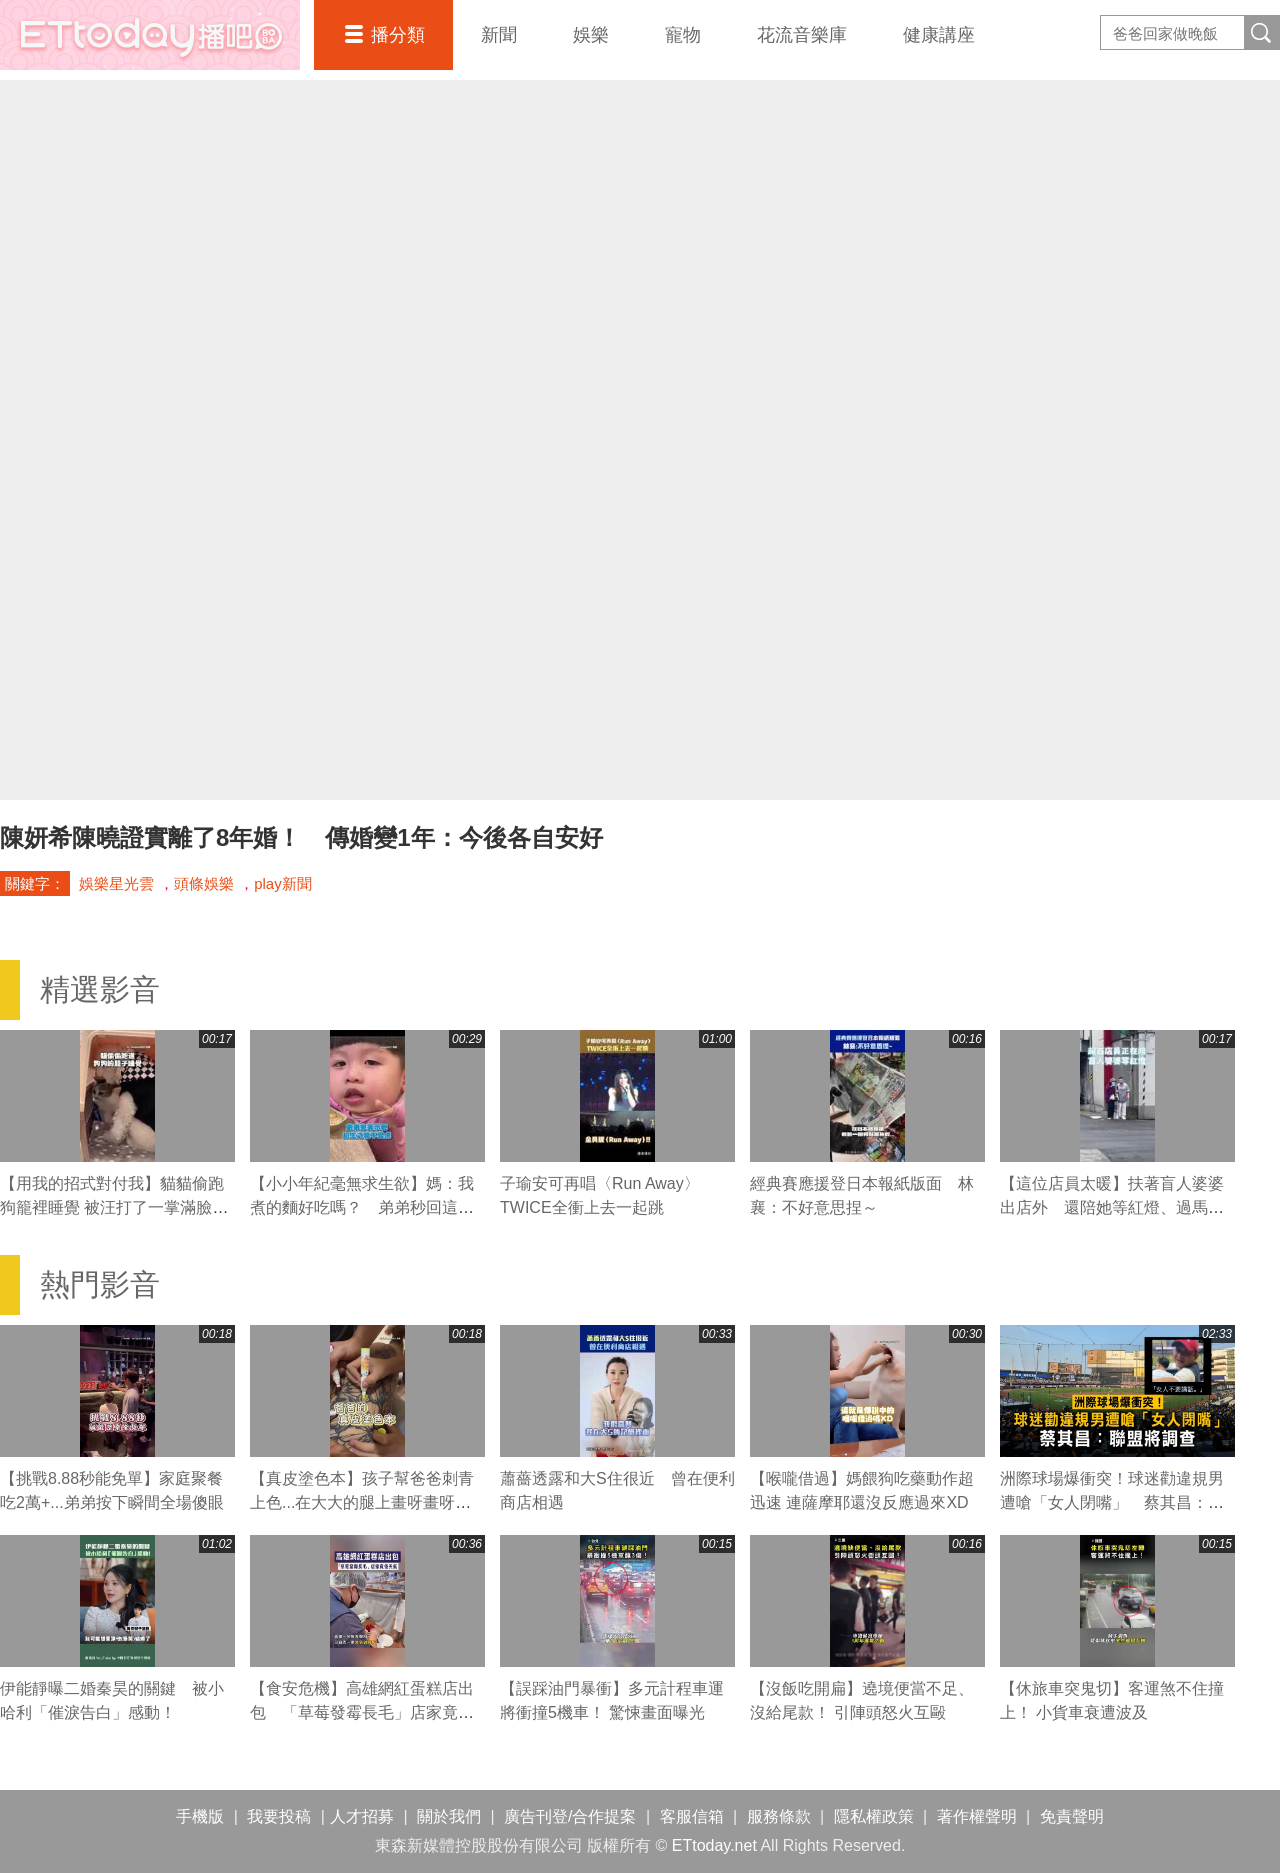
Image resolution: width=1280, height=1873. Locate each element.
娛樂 (591, 35)
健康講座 (939, 35)
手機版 (200, 1816)
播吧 (150, 35)
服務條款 (779, 1816)
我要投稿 (279, 1816)
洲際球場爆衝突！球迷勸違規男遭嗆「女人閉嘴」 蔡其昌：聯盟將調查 (1112, 1502)
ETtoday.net (714, 1845)
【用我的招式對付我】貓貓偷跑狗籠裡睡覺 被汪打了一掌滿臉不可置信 (114, 1207)
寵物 (683, 35)
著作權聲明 (977, 1816)
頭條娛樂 (204, 883)
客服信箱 (692, 1816)
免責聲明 (1072, 1816)
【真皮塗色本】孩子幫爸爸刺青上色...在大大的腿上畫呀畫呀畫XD (362, 1502)
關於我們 (449, 1816)
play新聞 (283, 883)
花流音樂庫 (802, 35)
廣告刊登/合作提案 (570, 1816)
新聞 (499, 35)
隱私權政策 (874, 1816)
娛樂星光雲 (116, 883)
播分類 (398, 35)
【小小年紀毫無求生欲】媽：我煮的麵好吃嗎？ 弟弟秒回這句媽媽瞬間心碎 (362, 1207)
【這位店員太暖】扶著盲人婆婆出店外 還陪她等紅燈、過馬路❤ (1112, 1207)
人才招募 (362, 1816)
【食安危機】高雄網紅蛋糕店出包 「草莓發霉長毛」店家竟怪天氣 (362, 1712)
